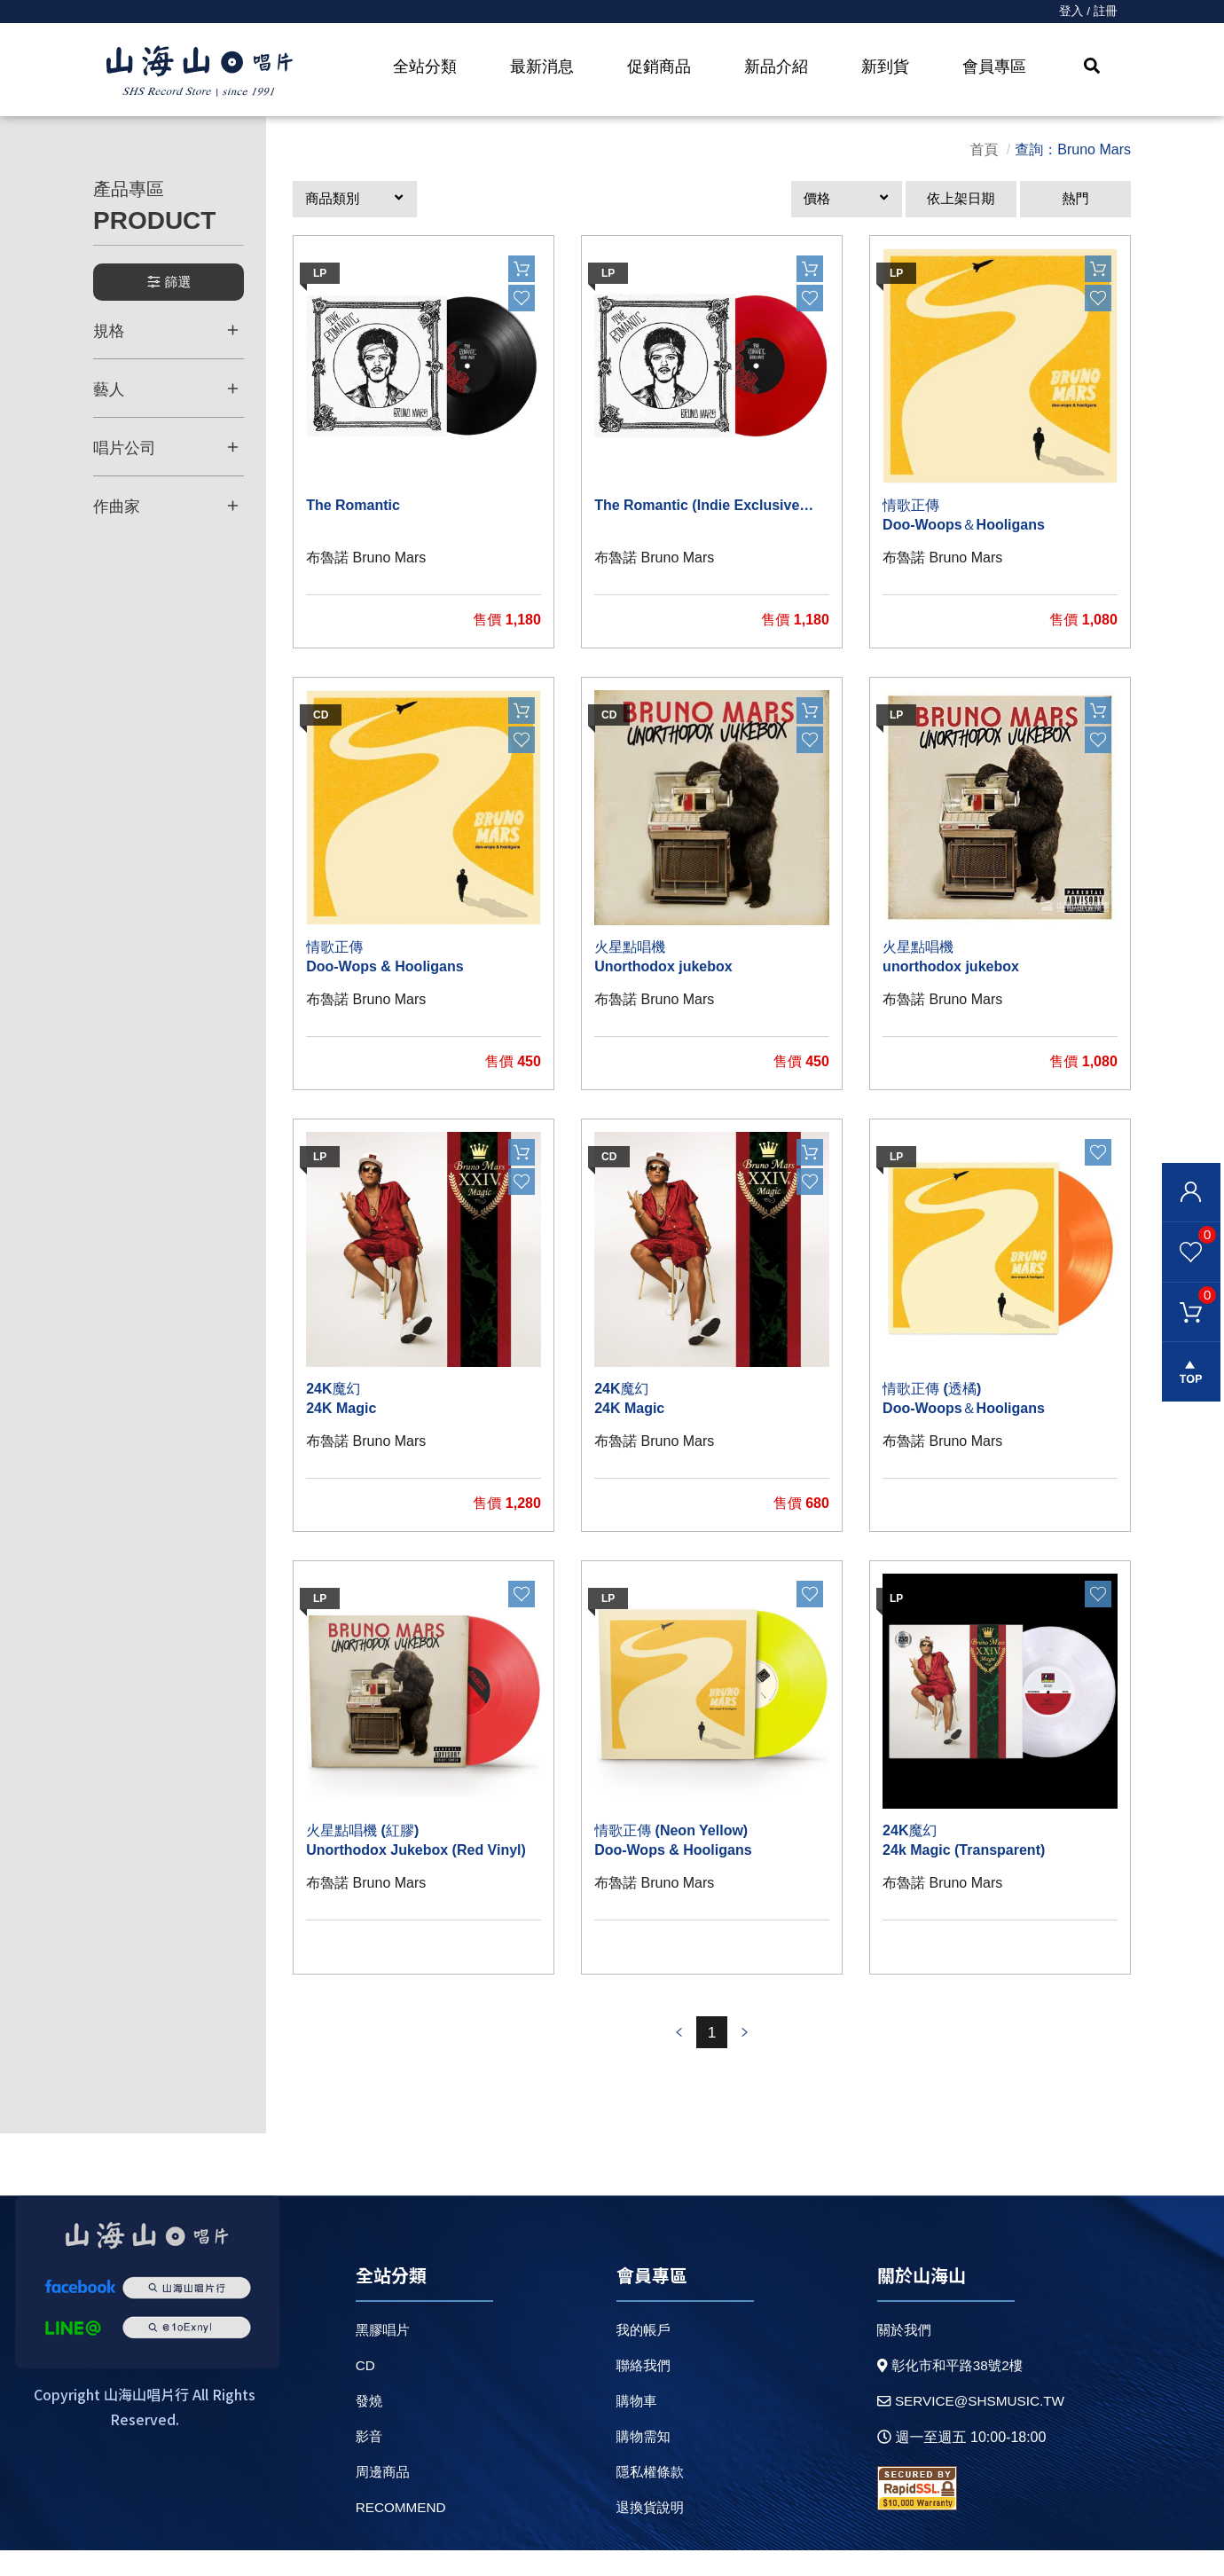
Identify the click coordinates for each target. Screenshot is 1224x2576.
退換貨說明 (647, 2533)
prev (676, 2058)
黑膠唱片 (382, 2355)
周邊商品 (382, 2497)
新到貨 (885, 66)
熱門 (1076, 209)
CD (364, 2391)
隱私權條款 (647, 2497)
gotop (1188, 1383)
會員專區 (994, 66)
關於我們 (898, 2355)
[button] (355, 210)
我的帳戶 (640, 2355)
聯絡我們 (640, 2391)
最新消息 (542, 66)
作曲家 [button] (166, 511)
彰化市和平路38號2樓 (946, 2391)
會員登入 (1188, 1194)
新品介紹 (776, 66)
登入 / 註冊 (1087, 11)
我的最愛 (1186, 1237)
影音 (368, 2462)
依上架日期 (960, 209)
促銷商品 (659, 66)
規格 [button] (166, 338)
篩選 (169, 291)
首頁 (983, 159)
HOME (199, 71)
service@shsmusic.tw (968, 2428)
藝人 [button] (166, 395)
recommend (401, 2533)
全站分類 (425, 66)
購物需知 (640, 2462)
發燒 (368, 2426)
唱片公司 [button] (166, 453)
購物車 (1186, 1300)
